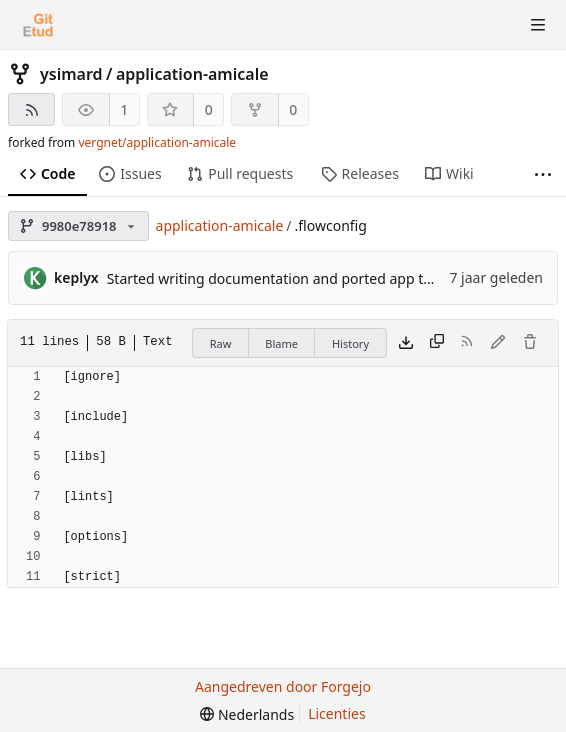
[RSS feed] (31, 109)
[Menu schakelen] (538, 25)
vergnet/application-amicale (157, 142)
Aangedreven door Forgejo (283, 686)
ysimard (71, 74)
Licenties (336, 713)
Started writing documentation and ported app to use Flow (300, 278)
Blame (281, 343)
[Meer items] (543, 174)
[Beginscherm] (38, 25)
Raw (221, 343)
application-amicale (192, 74)
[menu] (247, 714)
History (350, 343)
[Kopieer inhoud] (437, 343)
